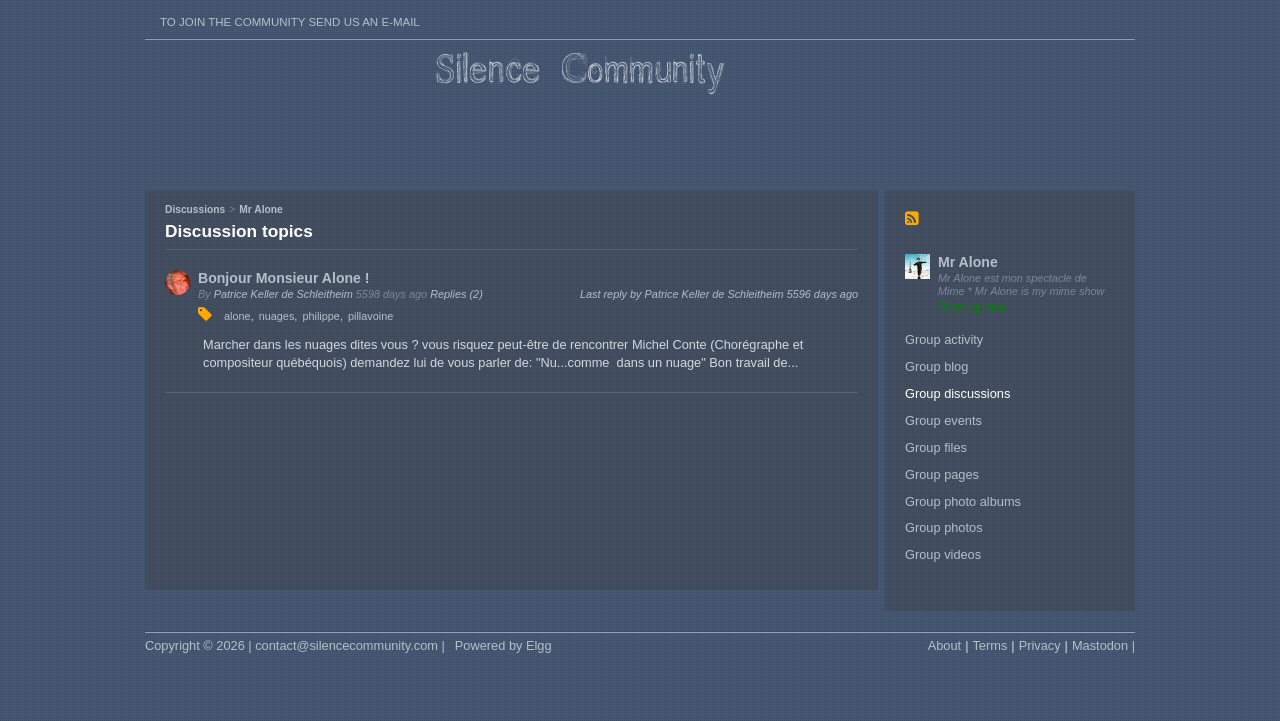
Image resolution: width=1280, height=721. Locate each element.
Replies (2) (456, 294)
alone (237, 316)
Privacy (1040, 645)
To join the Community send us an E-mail (290, 22)
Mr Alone (968, 262)
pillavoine (370, 316)
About (944, 645)
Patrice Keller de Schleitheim (283, 294)
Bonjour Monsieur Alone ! (284, 278)
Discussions (195, 209)
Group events (943, 420)
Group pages (942, 474)
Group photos (944, 527)
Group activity (944, 339)
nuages (277, 316)
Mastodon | (1103, 645)
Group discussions (957, 393)
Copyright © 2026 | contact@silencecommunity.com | (295, 645)
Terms (989, 645)
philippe (321, 316)
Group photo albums (963, 501)
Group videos (943, 554)
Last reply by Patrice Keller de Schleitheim (719, 294)
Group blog (936, 366)
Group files (936, 447)
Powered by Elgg (503, 645)
